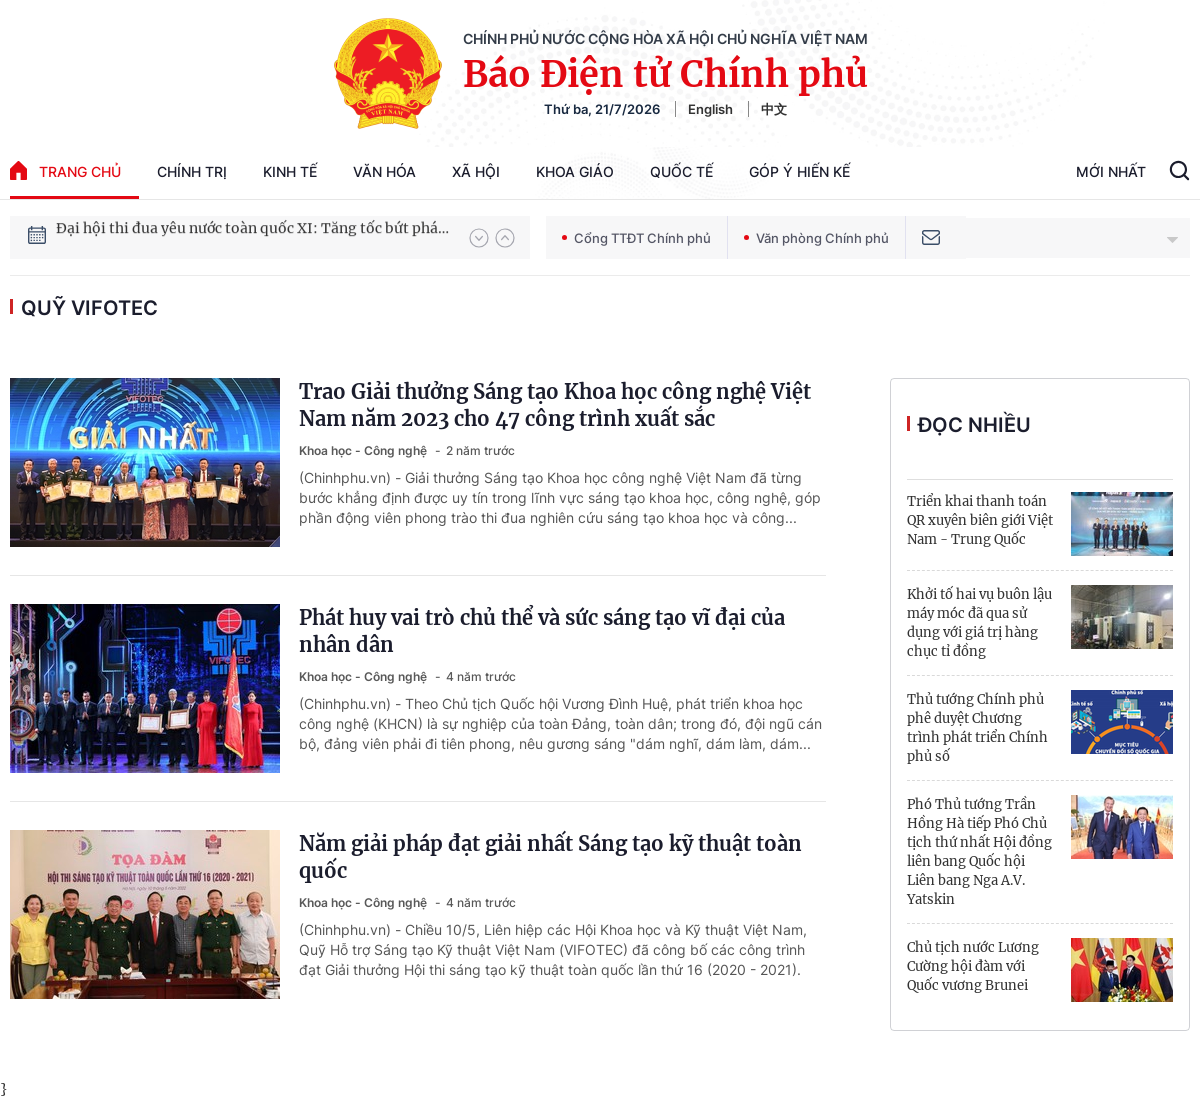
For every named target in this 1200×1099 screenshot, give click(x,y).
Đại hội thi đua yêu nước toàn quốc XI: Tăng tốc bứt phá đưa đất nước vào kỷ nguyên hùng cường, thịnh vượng (253, 237)
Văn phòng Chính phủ (816, 238)
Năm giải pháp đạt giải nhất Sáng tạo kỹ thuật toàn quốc (550, 857)
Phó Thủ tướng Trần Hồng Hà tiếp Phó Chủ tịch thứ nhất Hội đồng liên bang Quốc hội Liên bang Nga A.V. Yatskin (979, 852)
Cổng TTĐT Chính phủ (636, 238)
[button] (479, 238)
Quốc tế (681, 171)
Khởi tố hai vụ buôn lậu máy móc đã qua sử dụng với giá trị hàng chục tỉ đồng (979, 623)
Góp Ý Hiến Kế (799, 171)
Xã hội (476, 171)
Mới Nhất (1111, 171)
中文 (774, 109)
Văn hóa (384, 171)
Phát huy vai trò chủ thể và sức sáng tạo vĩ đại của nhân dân (542, 631)
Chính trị (192, 171)
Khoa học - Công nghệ (364, 450)
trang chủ (65, 170)
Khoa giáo (575, 171)
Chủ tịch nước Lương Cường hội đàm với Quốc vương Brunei (973, 966)
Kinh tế (290, 171)
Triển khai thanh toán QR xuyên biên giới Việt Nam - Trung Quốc (980, 520)
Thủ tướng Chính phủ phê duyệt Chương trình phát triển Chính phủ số (977, 728)
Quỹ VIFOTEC (89, 308)
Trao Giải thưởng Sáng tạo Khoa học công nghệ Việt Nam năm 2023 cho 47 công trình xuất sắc (555, 405)
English (710, 109)
